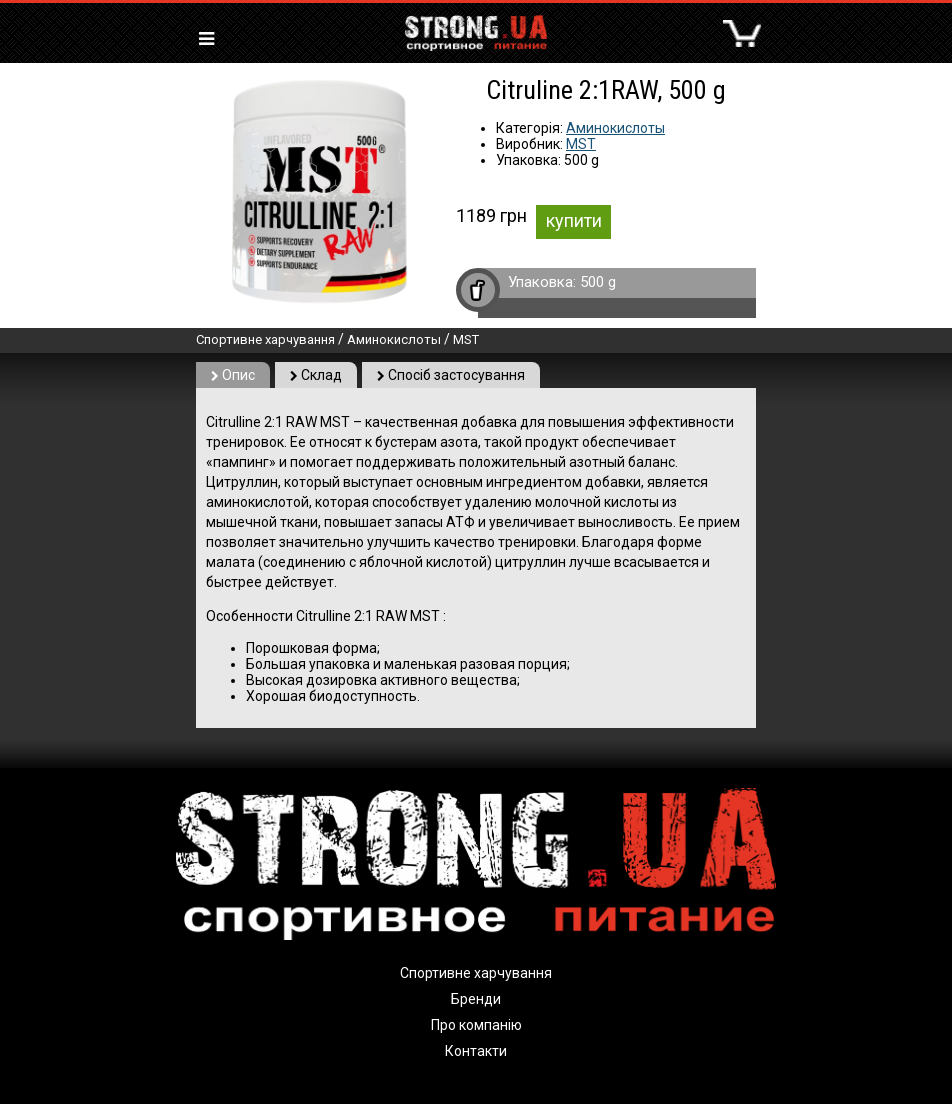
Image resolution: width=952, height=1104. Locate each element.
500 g (598, 282)
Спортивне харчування (265, 339)
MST (581, 144)
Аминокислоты (615, 128)
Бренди (476, 999)
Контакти (476, 1051)
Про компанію (476, 1025)
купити (574, 220)
